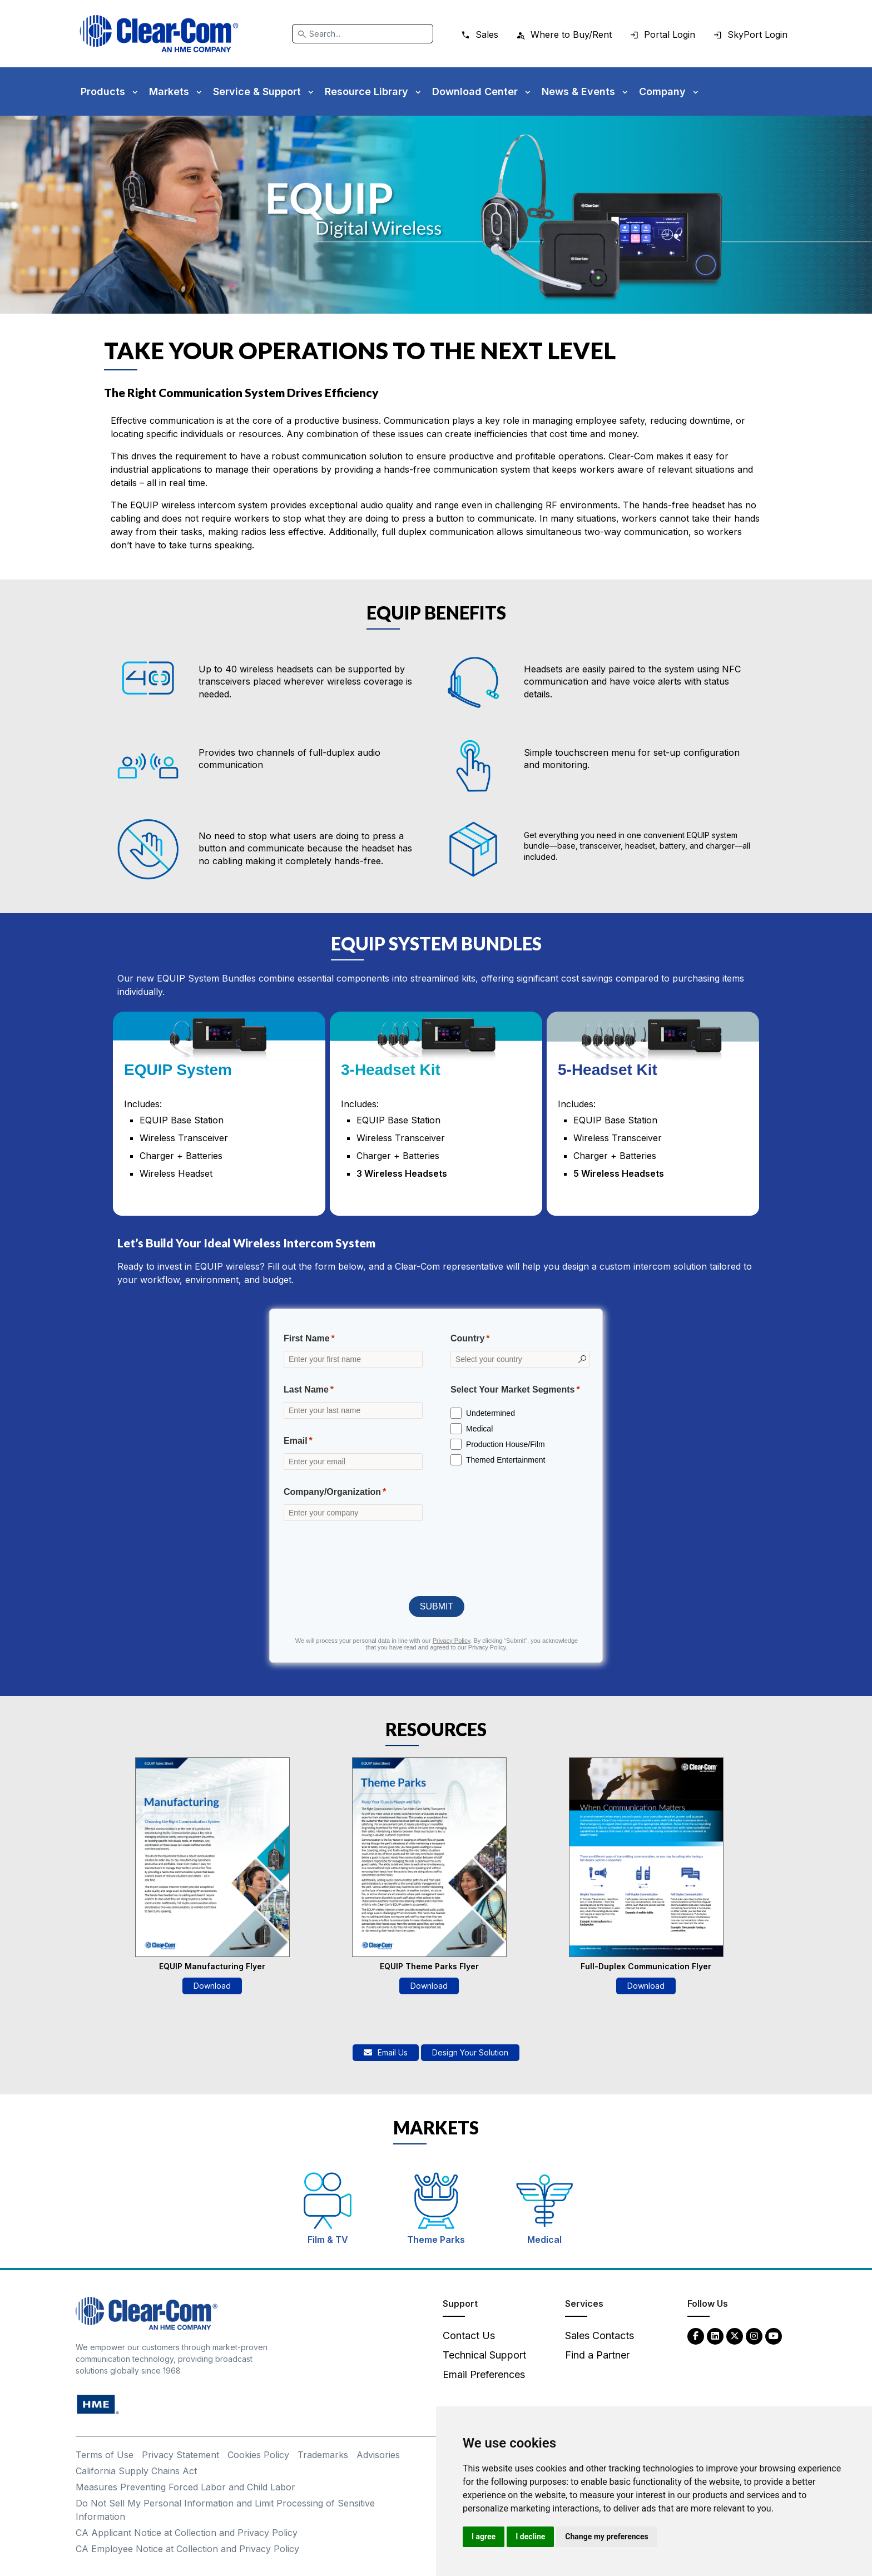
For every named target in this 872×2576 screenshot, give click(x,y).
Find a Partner (597, 2355)
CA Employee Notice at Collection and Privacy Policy (187, 2548)
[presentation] (436, 1557)
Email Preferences (484, 2374)
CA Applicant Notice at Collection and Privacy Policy (187, 2532)
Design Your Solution (470, 2052)
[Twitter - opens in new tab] (734, 2335)
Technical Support (484, 2355)
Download (212, 1985)
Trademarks (323, 2454)
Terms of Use (104, 2454)
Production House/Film (505, 1444)
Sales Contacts (599, 2335)
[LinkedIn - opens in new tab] (715, 2335)
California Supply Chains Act (136, 2470)
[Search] (362, 33)
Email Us (386, 2052)
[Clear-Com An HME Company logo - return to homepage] (146, 2313)
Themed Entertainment (505, 1459)
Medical (479, 1428)
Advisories (378, 2454)
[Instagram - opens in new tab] (754, 2335)
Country (467, 1338)
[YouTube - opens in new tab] (773, 2335)
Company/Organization (332, 1492)
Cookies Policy (258, 2454)
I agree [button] (484, 2536)
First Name (307, 1338)
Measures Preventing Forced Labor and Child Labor (185, 2487)
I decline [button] (530, 2536)
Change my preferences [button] (606, 2536)
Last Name (306, 1389)
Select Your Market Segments (512, 1389)
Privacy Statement (180, 2454)
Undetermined (490, 1413)
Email (296, 1440)
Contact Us (469, 2335)
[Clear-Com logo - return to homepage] (159, 33)
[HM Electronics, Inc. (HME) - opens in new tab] (98, 2404)
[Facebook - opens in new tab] (695, 2335)
